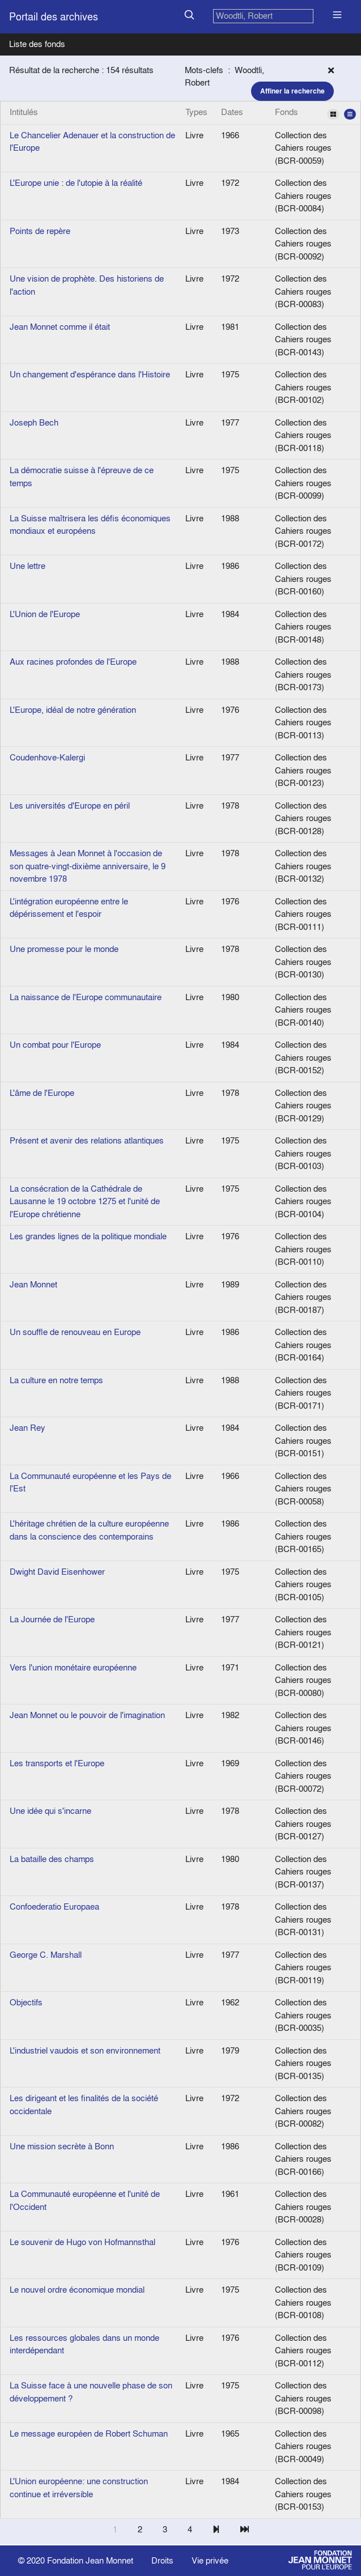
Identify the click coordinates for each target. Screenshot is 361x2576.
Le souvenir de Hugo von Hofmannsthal (82, 2242)
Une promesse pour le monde (64, 949)
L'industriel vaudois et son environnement (85, 2050)
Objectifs (26, 2002)
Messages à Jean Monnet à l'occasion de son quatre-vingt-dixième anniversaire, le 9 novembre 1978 (87, 866)
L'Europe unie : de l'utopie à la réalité (76, 183)
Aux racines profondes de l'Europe (73, 662)
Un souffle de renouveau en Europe (75, 1332)
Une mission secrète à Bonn (62, 2146)
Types (196, 112)
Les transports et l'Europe (57, 1763)
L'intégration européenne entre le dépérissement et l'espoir (69, 907)
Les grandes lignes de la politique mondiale (88, 1236)
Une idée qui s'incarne (50, 1811)
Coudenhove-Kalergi (47, 757)
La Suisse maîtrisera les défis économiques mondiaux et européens (90, 524)
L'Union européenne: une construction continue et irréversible (79, 2487)
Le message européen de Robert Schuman (89, 2433)
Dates (232, 112)
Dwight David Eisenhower (57, 1572)
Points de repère (40, 231)
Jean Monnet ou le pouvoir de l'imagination (87, 1715)
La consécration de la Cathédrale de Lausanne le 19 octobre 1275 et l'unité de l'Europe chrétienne (85, 1201)
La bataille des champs (52, 1859)
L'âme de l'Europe (42, 1093)
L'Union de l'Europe (45, 614)
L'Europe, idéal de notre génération (73, 710)
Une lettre (27, 566)
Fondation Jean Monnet (90, 2560)
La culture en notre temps (56, 1380)
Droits (162, 2560)
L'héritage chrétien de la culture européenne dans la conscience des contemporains (89, 1529)
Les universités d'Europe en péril (70, 805)
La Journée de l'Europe (52, 1619)
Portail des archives (53, 17)
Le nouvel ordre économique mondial (77, 2290)
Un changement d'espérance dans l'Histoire (90, 374)
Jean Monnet (33, 1284)
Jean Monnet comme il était (60, 327)
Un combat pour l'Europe (55, 1045)
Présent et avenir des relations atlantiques (87, 1140)
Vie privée (210, 2560)
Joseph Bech (34, 422)
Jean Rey (27, 1428)
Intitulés (24, 112)
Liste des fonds (37, 44)
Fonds (315, 113)
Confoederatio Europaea (54, 1906)
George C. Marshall (46, 1955)
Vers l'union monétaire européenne (73, 1667)
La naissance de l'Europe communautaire (86, 997)
